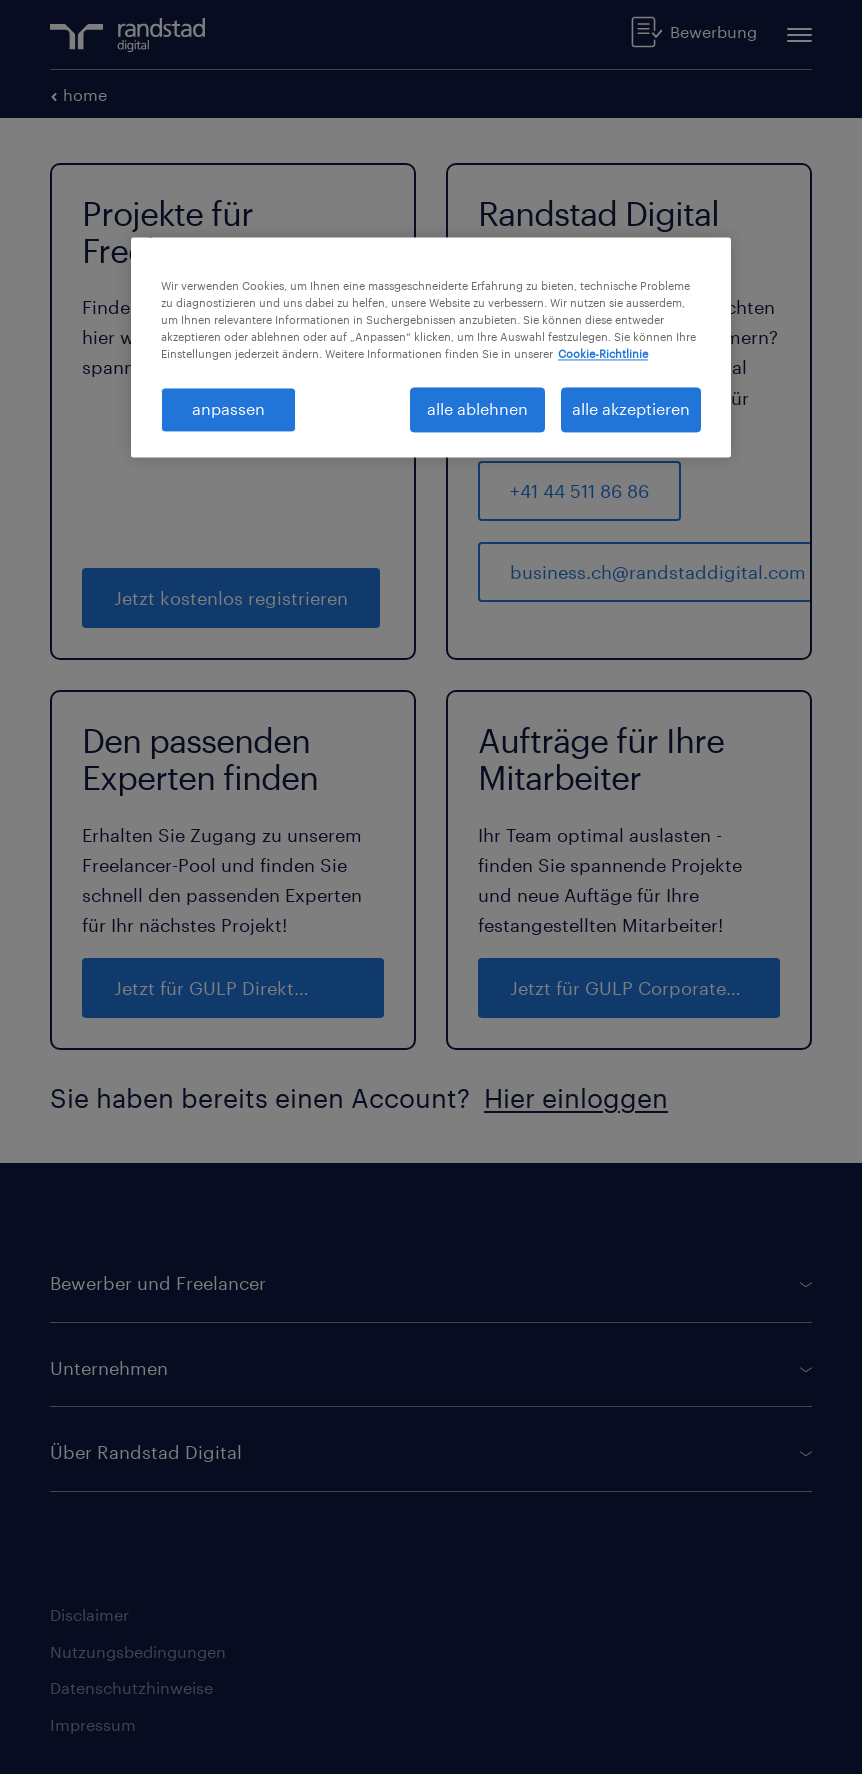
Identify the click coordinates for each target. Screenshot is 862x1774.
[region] (431, 348)
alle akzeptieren (631, 409)
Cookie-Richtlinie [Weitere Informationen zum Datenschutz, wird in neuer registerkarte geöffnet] (603, 354)
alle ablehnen (477, 409)
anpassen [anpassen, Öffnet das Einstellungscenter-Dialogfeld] (228, 409)
